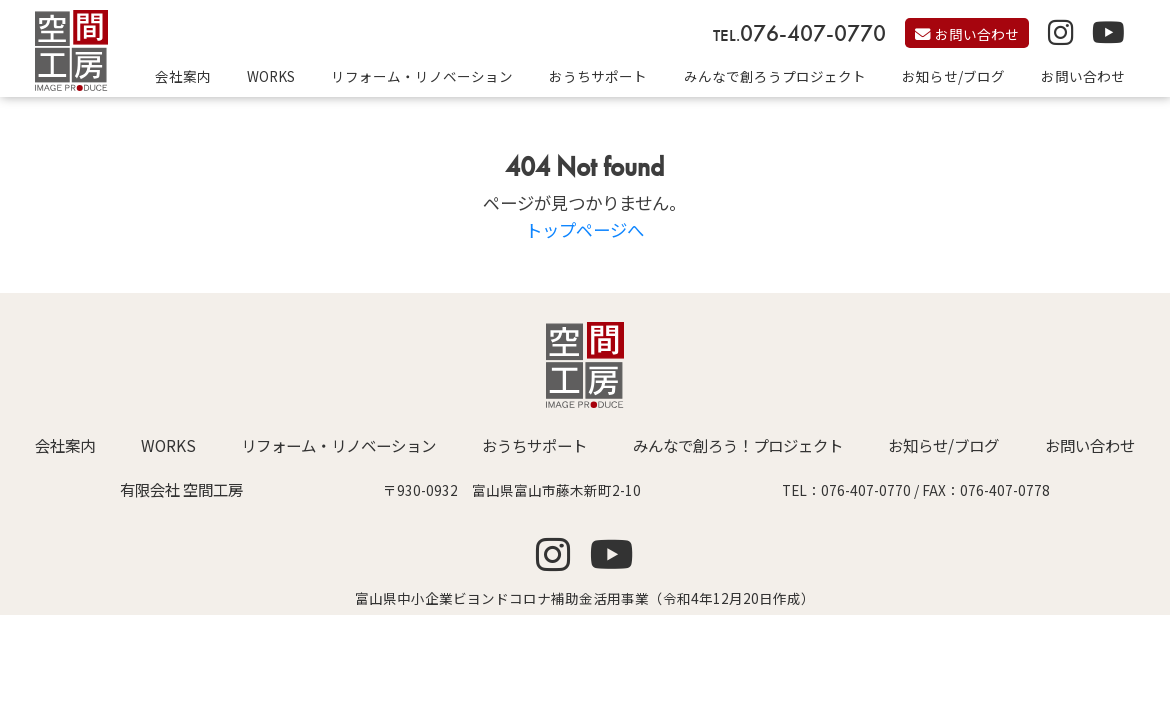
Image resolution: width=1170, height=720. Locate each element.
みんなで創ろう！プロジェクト (738, 445)
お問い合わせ (1083, 76)
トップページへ (584, 229)
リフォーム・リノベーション (422, 76)
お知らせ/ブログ (953, 76)
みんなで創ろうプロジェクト (775, 76)
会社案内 (183, 76)
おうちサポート (598, 76)
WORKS (271, 76)
